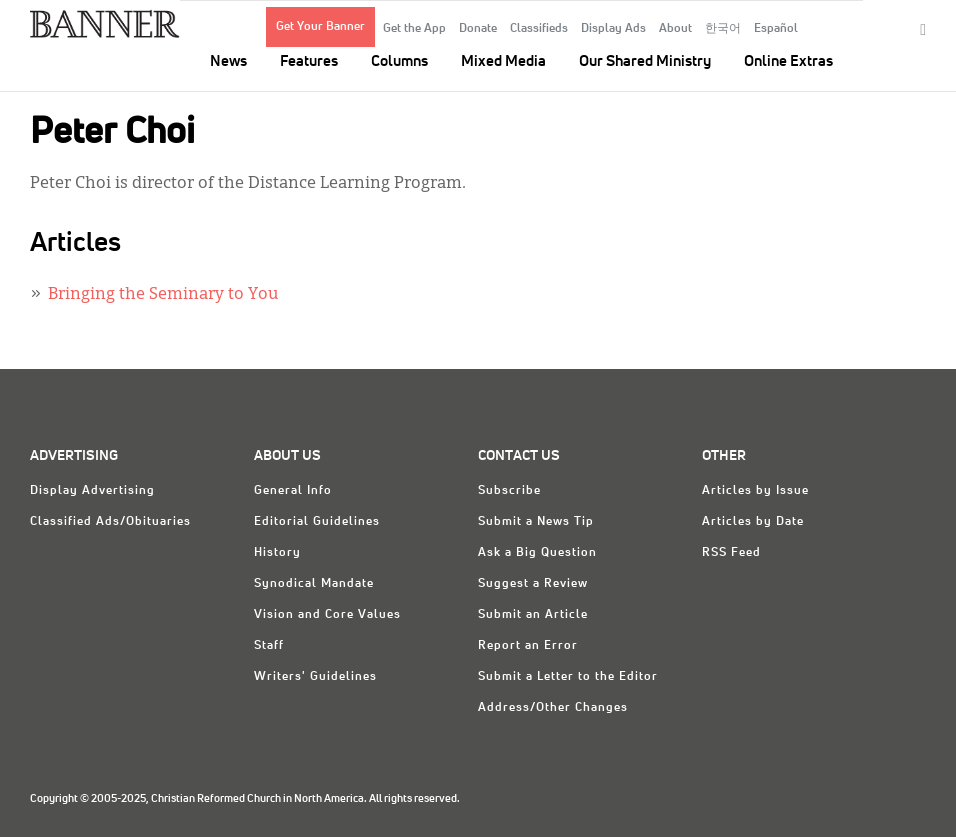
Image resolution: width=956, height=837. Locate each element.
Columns (399, 61)
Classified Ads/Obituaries (110, 522)
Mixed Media (503, 61)
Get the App (414, 29)
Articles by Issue (755, 491)
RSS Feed (731, 553)
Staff (269, 646)
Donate (478, 29)
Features (309, 61)
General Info (293, 491)
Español (776, 29)
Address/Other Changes (553, 708)
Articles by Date (753, 522)
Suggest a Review (533, 584)
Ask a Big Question (537, 553)
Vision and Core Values (327, 615)
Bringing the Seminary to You (163, 295)
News (228, 61)
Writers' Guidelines (315, 677)
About (675, 29)
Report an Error (528, 646)
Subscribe (509, 491)
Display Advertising (92, 491)
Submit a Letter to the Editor (568, 677)
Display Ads (613, 29)
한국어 (723, 29)
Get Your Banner (320, 27)
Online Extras (788, 61)
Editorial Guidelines (317, 522)
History (277, 553)
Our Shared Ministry (645, 61)
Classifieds (539, 29)
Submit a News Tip (536, 522)
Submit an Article (533, 615)
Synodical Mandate (314, 584)
